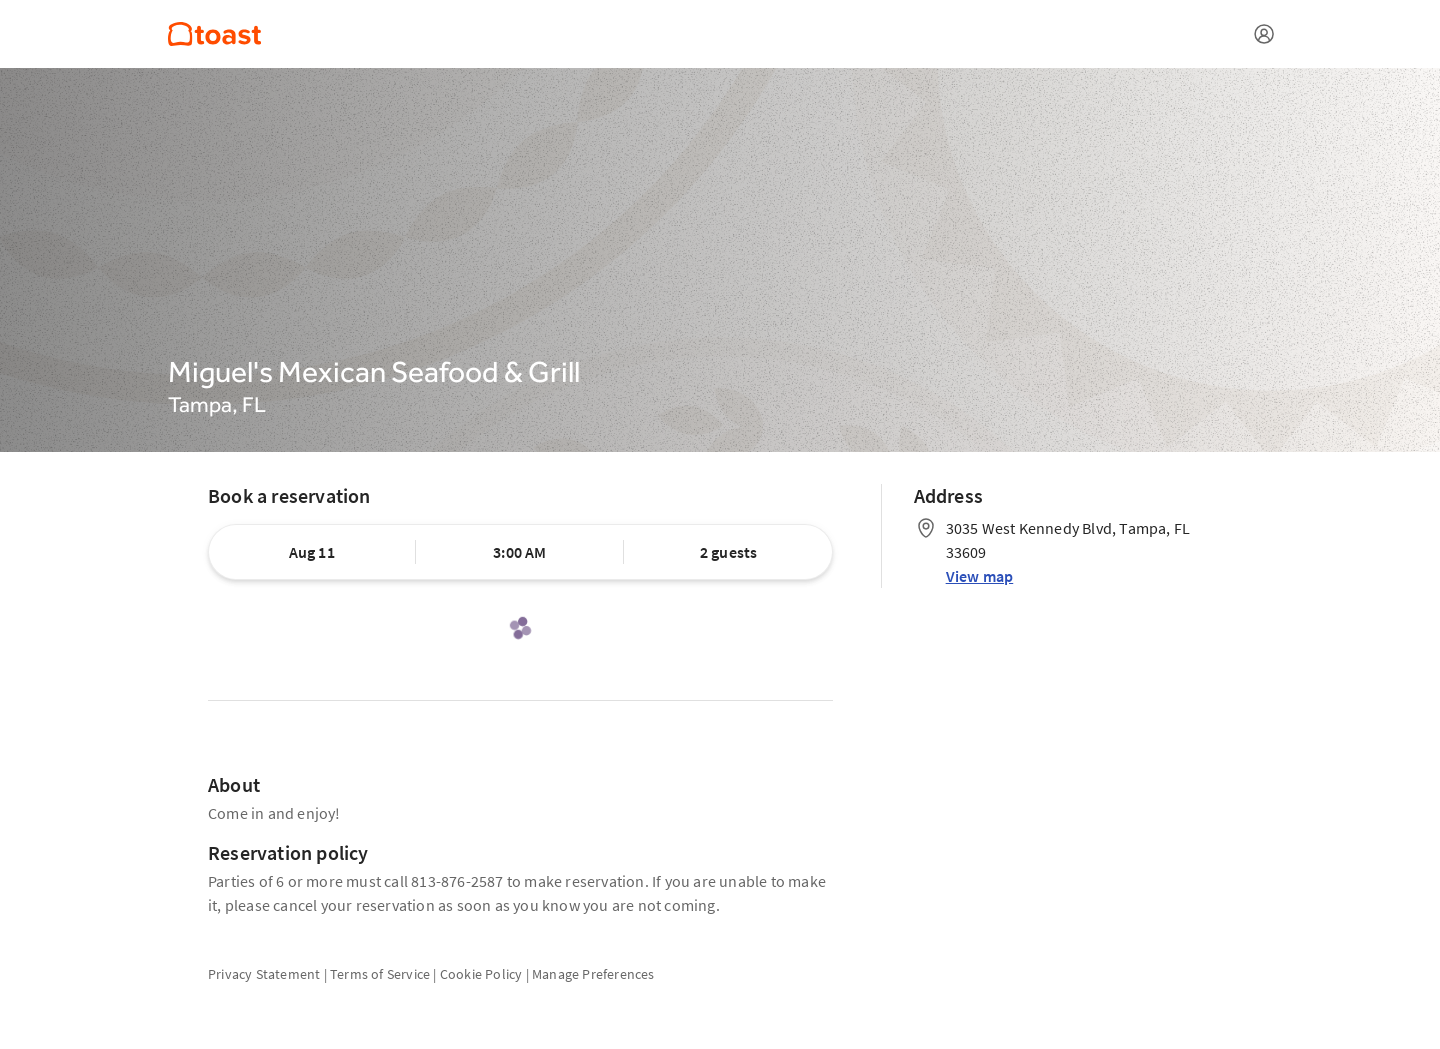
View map (980, 576)
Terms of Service (380, 974)
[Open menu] (1264, 34)
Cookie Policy (481, 974)
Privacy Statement (264, 974)
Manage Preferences (593, 974)
